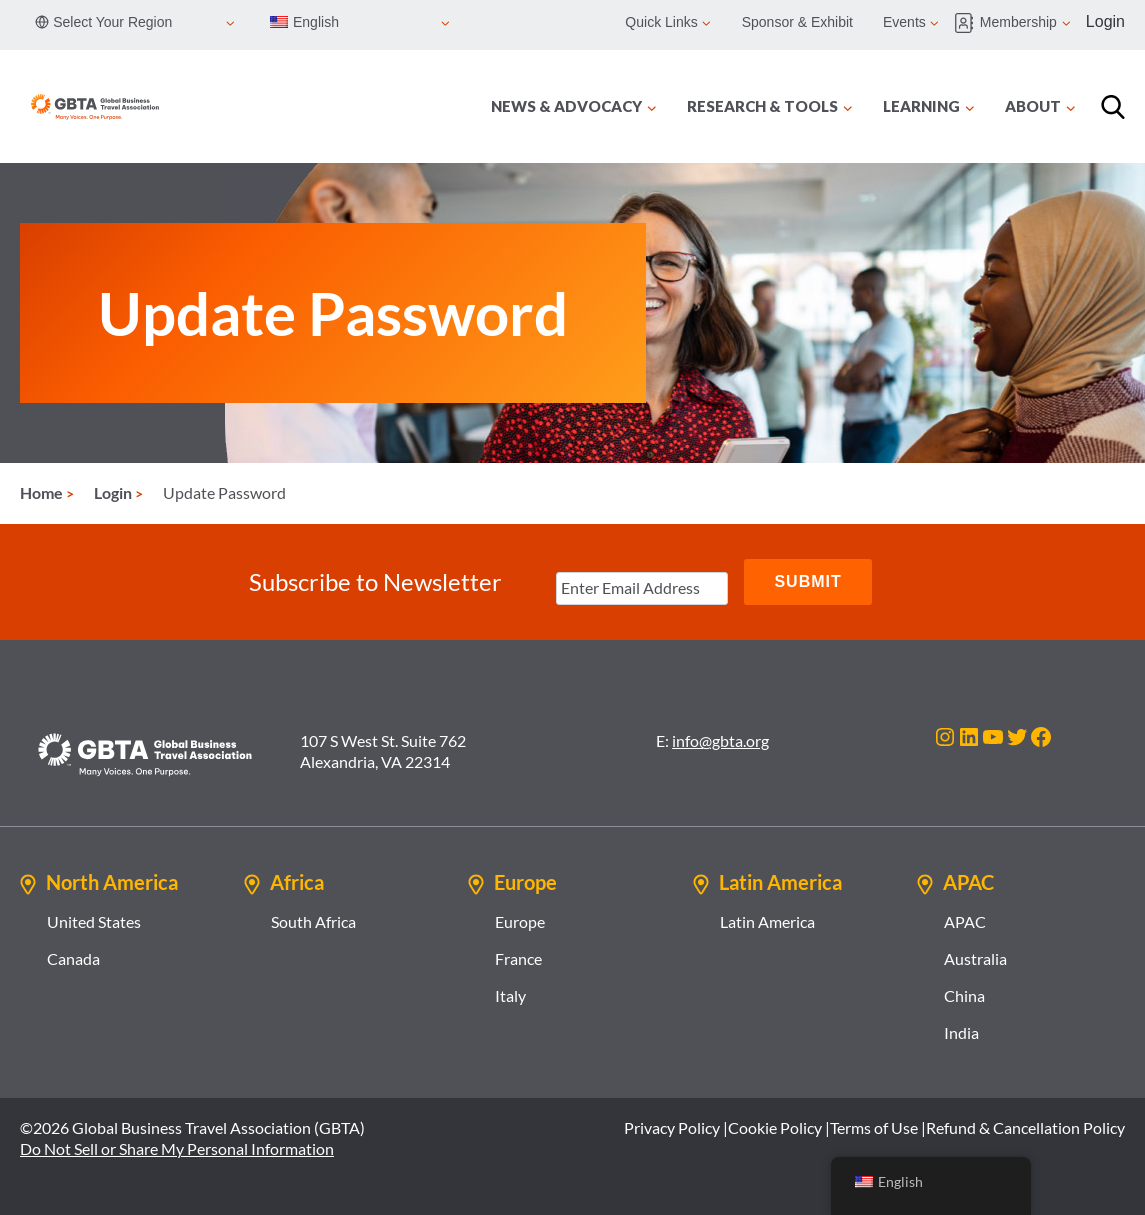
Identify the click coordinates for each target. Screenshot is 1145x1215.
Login (1105, 21)
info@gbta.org (720, 740)
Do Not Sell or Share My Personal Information (177, 1148)
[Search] (1113, 107)
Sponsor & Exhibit (797, 22)
